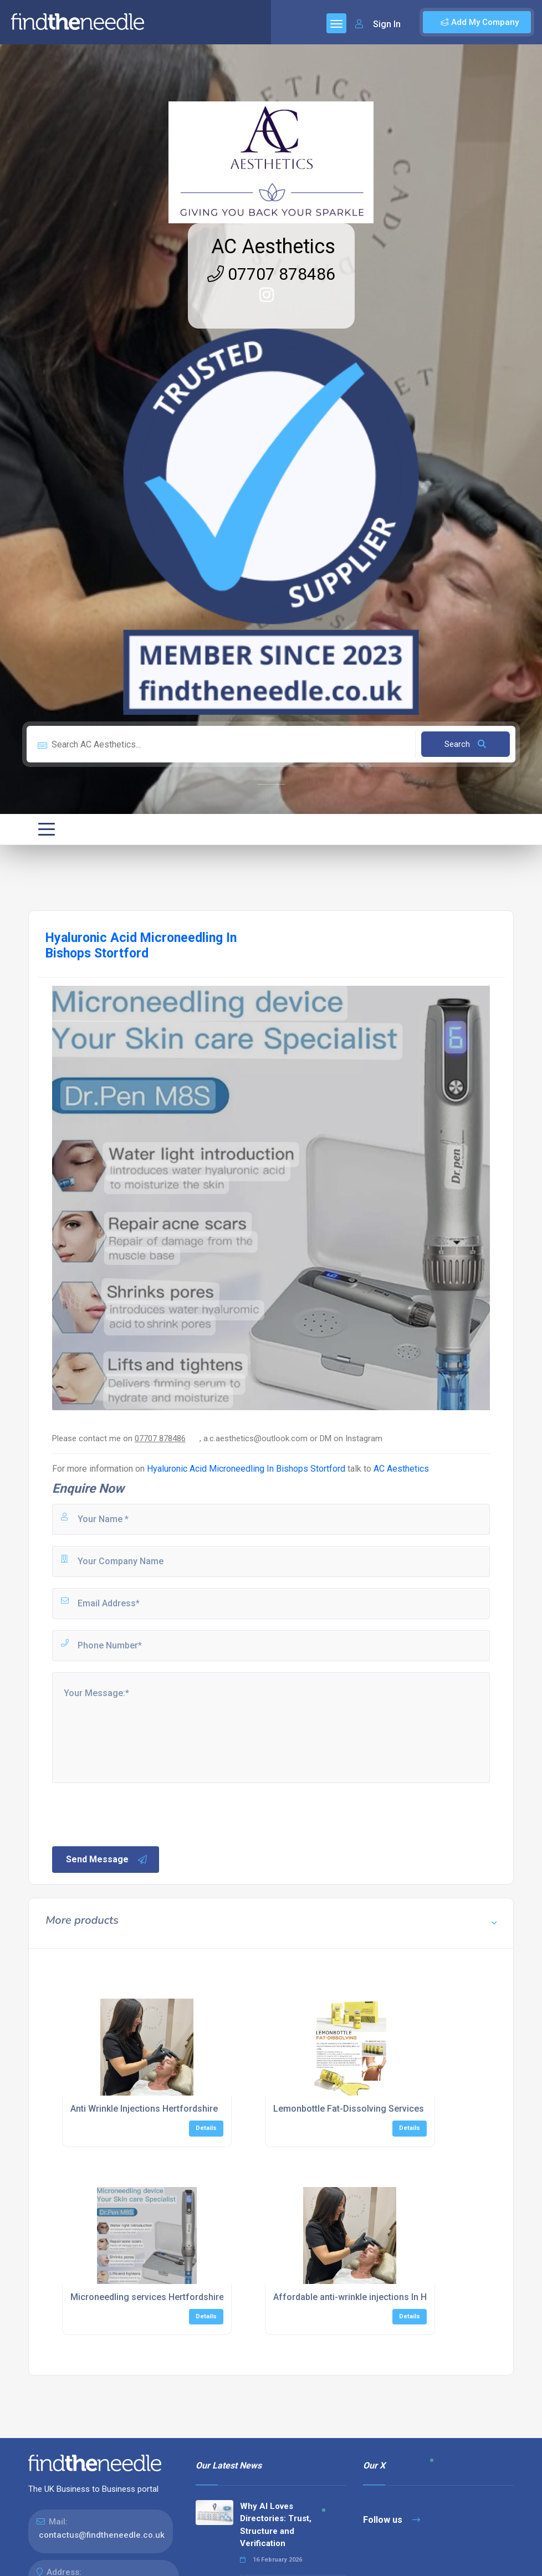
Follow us (391, 2519)
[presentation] (134, 1813)
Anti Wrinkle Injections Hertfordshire (144, 2108)
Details (206, 2128)
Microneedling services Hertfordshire (147, 2297)
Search (465, 744)
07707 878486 (271, 274)
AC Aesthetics (273, 246)
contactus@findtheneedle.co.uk (102, 2535)
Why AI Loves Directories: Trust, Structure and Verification (275, 2525)
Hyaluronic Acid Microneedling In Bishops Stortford (246, 1468)
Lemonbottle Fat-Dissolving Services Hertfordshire (377, 2108)
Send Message (107, 1859)
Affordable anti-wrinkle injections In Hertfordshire (374, 2297)
